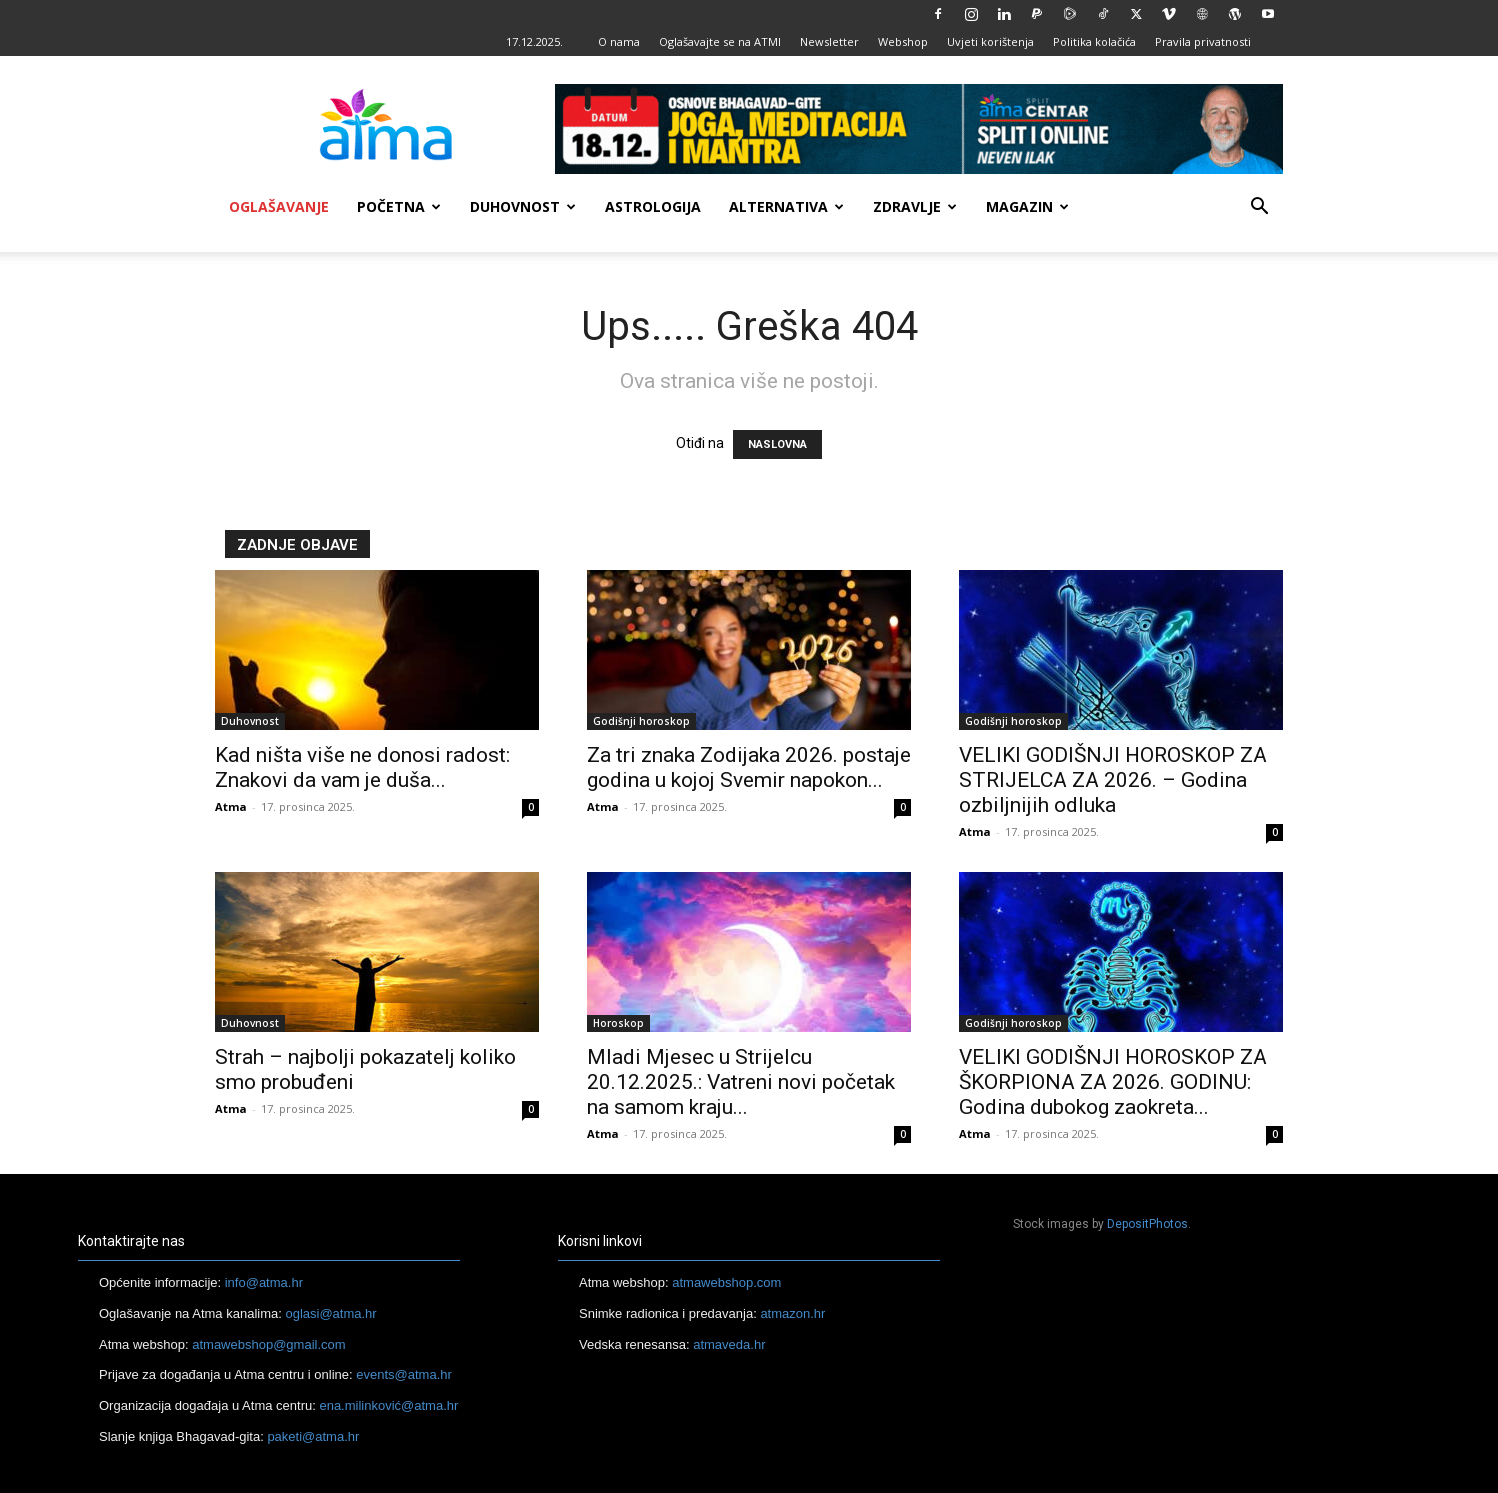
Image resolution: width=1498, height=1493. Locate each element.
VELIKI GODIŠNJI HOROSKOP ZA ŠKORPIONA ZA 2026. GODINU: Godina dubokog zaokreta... (1113, 1082)
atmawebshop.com (726, 1282)
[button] (1259, 208)
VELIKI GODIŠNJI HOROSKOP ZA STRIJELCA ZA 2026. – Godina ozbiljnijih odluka (1113, 780)
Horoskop (618, 1023)
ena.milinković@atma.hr (388, 1405)
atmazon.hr (792, 1313)
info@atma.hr (264, 1282)
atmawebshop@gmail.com (268, 1344)
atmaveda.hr (729, 1344)
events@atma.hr (404, 1374)
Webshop (903, 41)
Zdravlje (915, 206)
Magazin (1027, 206)
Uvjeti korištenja (990, 41)
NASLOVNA (777, 444)
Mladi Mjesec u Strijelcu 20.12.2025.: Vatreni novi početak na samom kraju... (741, 1082)
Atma (231, 806)
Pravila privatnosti (1203, 41)
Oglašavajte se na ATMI (720, 41)
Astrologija (653, 206)
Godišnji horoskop (641, 721)
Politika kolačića (1094, 41)
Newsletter (829, 41)
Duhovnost (523, 206)
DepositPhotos (1147, 1224)
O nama (619, 41)
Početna (399, 206)
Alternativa (786, 206)
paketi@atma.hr (313, 1436)
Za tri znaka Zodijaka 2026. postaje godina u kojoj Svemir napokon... (749, 767)
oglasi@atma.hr (330, 1313)
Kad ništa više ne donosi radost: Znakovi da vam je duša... (362, 767)
